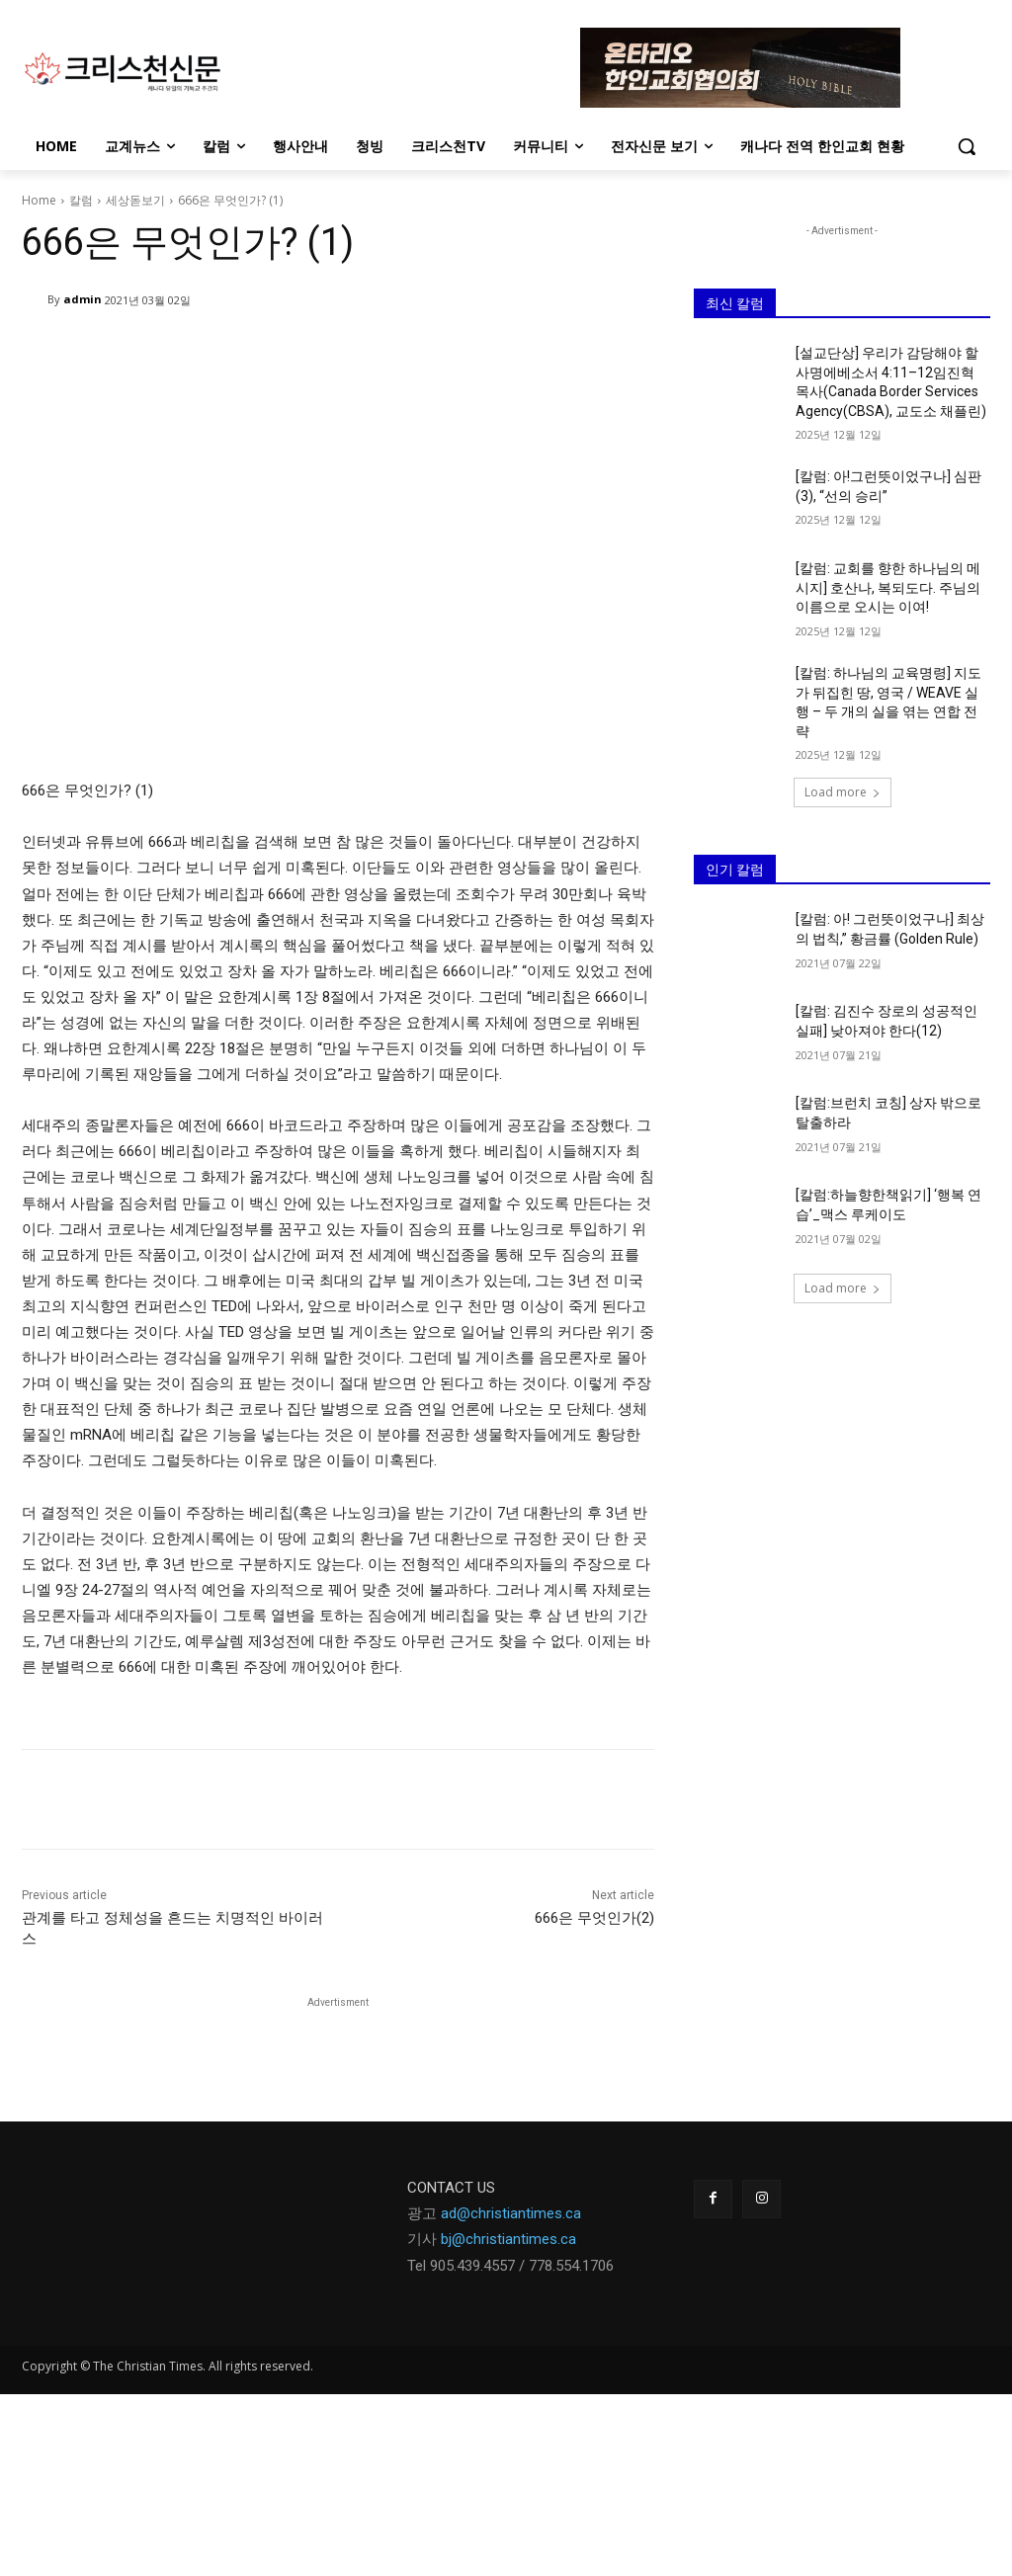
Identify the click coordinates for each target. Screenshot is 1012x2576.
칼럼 (81, 200)
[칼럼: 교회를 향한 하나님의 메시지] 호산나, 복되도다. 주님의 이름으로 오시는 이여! (888, 587)
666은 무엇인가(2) (594, 1918)
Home (39, 200)
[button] (966, 146)
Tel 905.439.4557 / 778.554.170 (506, 2266)
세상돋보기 (135, 200)
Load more (842, 792)
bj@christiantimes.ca (508, 2239)
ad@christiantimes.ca (511, 2213)
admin (82, 298)
